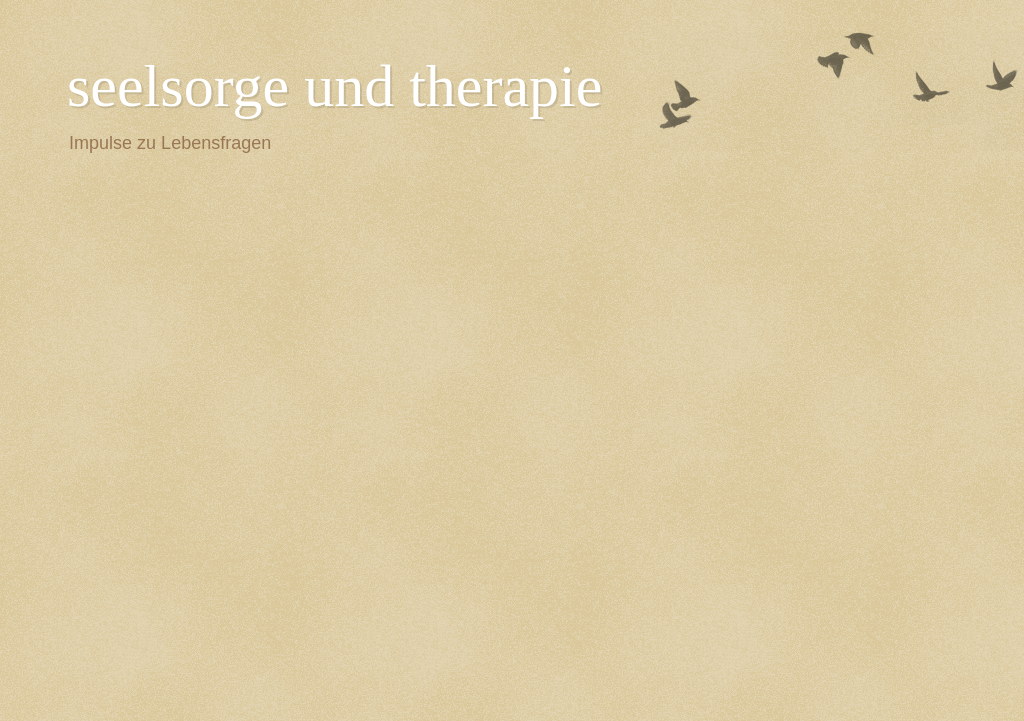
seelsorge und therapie (334, 86)
